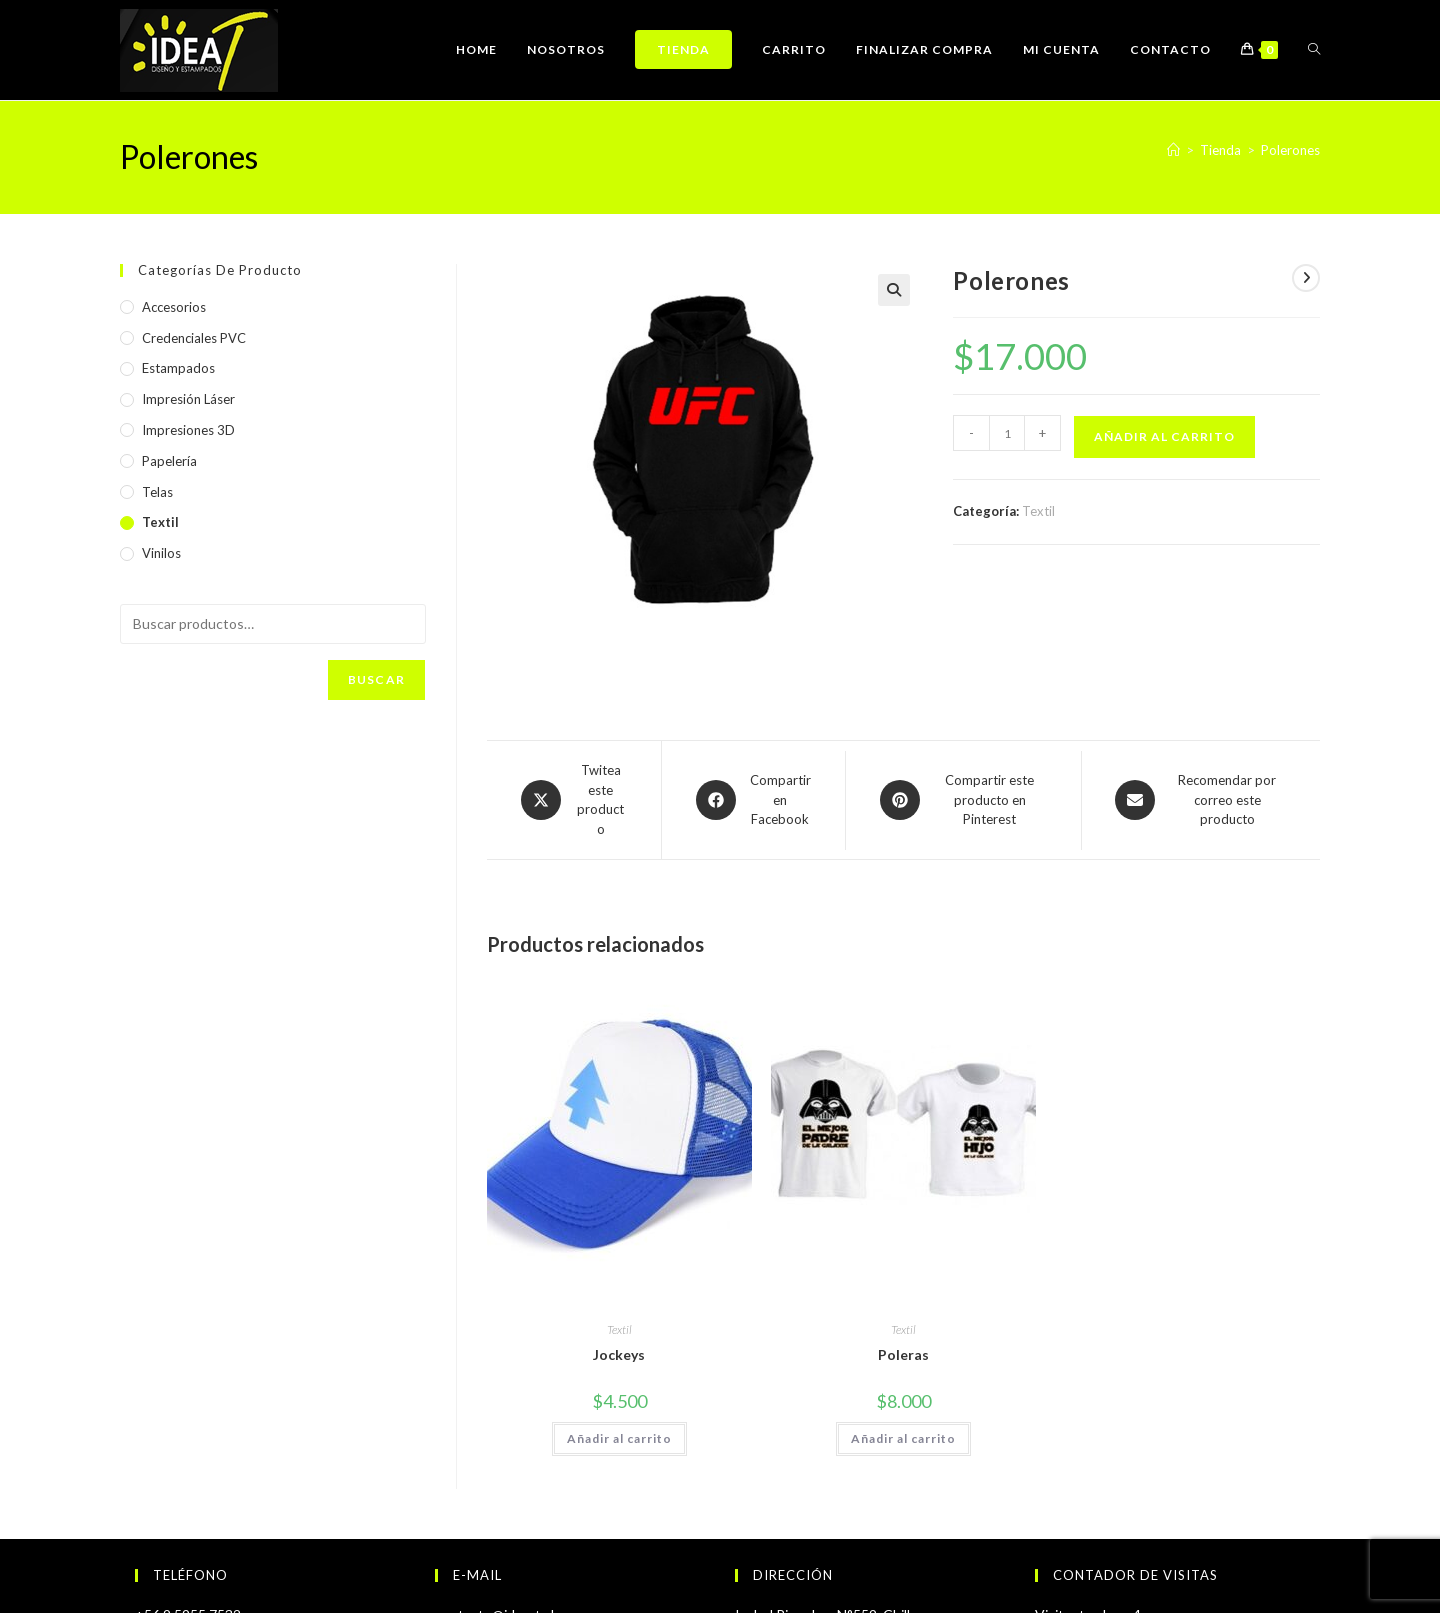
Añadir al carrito (1164, 436)
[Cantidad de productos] (1007, 433)
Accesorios (174, 307)
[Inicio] (1173, 150)
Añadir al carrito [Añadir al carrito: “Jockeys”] (619, 1438)
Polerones (1290, 150)
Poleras (903, 1354)
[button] (894, 290)
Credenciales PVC (194, 338)
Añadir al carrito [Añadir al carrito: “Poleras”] (903, 1438)
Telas (157, 492)
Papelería (169, 461)
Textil (1038, 511)
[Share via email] (1201, 800)
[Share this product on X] (574, 800)
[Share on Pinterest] (963, 800)
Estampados (178, 368)
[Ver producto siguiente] (1306, 278)
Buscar (376, 679)
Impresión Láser (188, 399)
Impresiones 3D (188, 430)
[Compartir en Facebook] (753, 800)
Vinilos (161, 553)
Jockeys (619, 1354)
